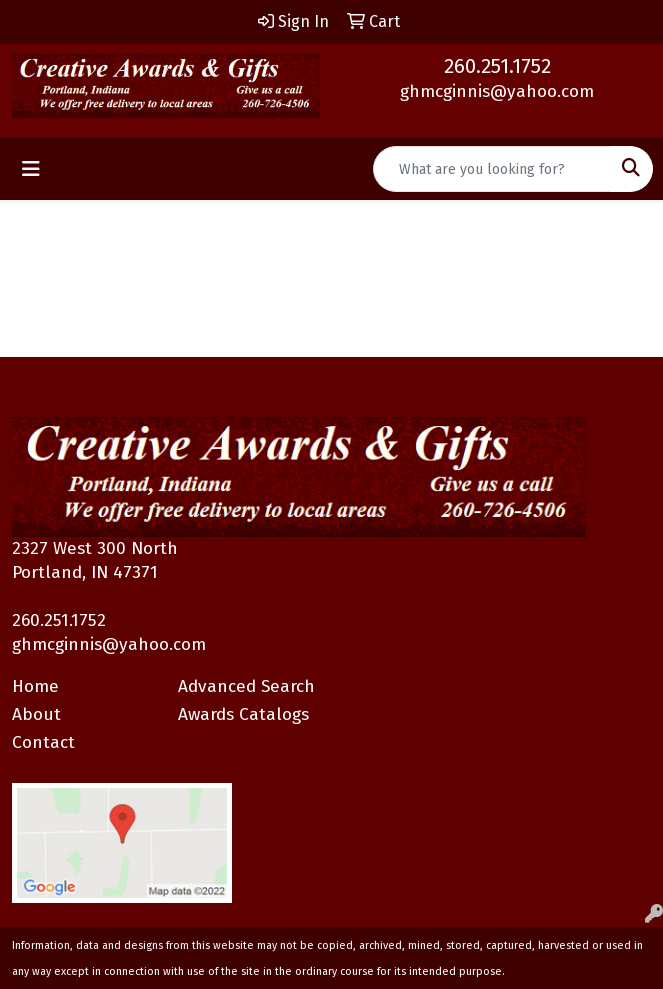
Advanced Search (246, 686)
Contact (43, 742)
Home (35, 686)
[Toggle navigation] (31, 169)
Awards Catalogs (243, 714)
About (36, 714)
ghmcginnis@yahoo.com (497, 91)
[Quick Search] (492, 169)
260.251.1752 (497, 66)
